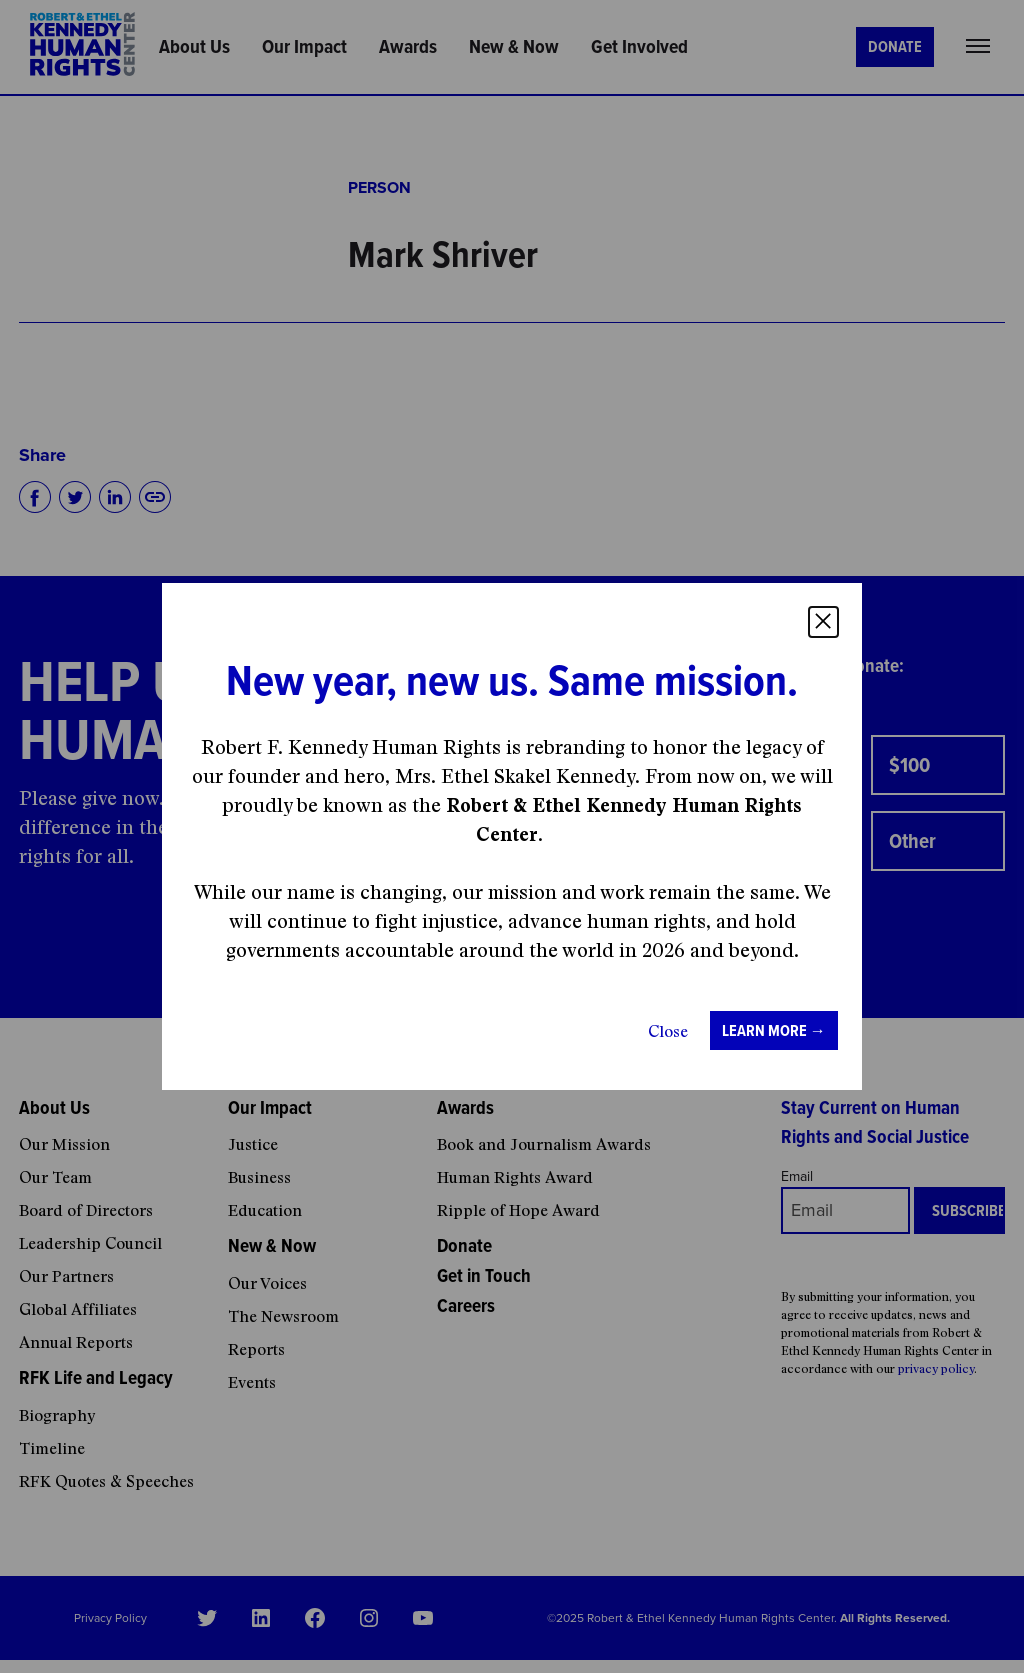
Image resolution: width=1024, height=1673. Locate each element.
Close (668, 1031)
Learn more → (774, 1030)
